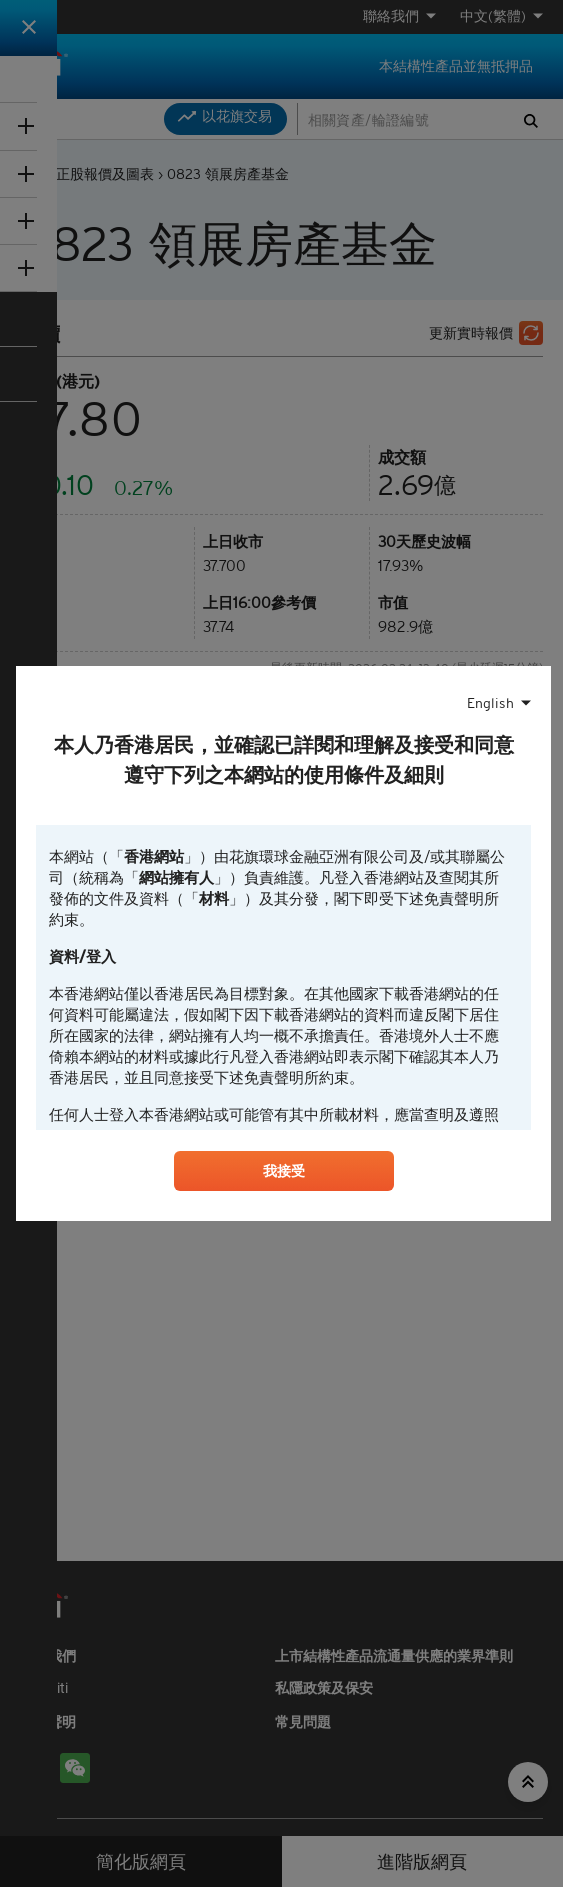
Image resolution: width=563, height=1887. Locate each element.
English (490, 701)
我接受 (284, 1174)
